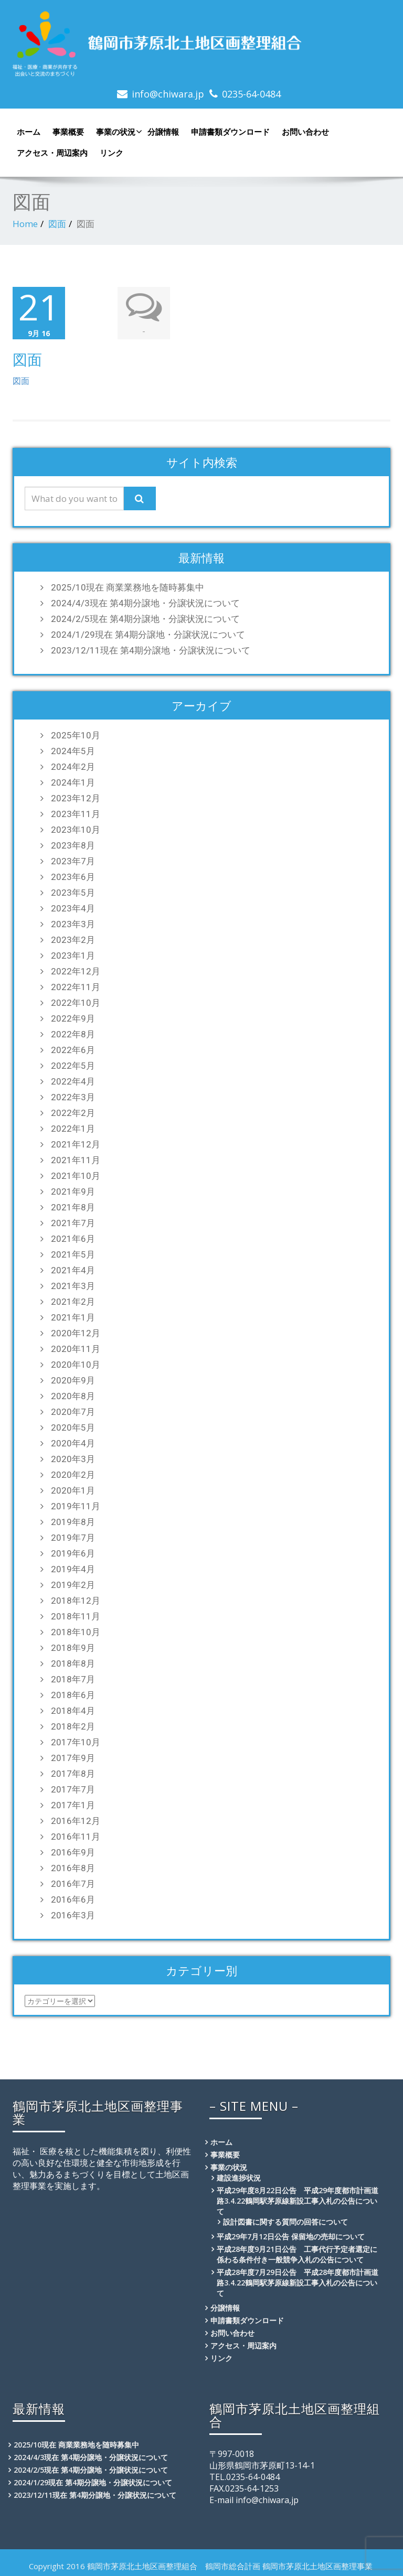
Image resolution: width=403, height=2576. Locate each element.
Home (25, 224)
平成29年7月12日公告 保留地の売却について (291, 2236)
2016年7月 (73, 1883)
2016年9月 (73, 1852)
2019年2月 (73, 1584)
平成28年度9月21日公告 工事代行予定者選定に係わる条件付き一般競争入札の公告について (297, 2254)
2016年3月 (73, 1914)
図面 (57, 224)
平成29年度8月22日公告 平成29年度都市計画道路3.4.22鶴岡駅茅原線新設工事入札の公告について (297, 2200)
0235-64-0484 (251, 94)
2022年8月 (73, 1033)
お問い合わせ (305, 131)
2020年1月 (73, 1490)
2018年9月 (73, 1647)
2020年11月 (75, 1348)
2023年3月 (73, 923)
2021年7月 (73, 1222)
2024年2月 (73, 766)
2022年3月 (73, 1096)
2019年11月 (75, 1505)
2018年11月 (75, 1616)
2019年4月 (73, 1568)
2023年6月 (73, 876)
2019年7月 (73, 1537)
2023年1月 (73, 955)
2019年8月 (73, 1521)
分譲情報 (163, 131)
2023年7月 (73, 860)
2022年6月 (73, 1049)
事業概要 (68, 131)
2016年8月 (73, 1867)
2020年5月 (73, 1427)
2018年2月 (73, 1726)
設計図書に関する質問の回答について (285, 2221)
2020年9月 (73, 1380)
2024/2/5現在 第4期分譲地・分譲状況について (145, 618)
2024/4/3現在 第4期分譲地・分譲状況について (145, 602)
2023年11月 (75, 813)
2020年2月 (73, 1474)
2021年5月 (73, 1254)
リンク (111, 152)
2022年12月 (75, 970)
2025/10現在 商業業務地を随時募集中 (127, 587)
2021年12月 (75, 1144)
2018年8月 (73, 1663)
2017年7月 (73, 1789)
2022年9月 (73, 1018)
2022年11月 (75, 986)
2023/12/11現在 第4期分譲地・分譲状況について (150, 650)
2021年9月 (73, 1191)
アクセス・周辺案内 (52, 152)
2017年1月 (73, 1804)
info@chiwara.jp (168, 94)
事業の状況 (118, 131)
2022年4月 (73, 1081)
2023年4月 (73, 908)
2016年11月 (75, 1836)
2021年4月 (73, 1269)
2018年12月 (75, 1600)
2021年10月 (75, 1175)
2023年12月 (75, 797)
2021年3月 (73, 1285)
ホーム (28, 131)
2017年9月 (73, 1757)
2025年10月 (75, 734)
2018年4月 (73, 1710)
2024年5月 (73, 750)
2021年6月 (73, 1238)
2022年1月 (73, 1128)
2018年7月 (73, 1678)
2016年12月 (75, 1820)
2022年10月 (75, 1002)
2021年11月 (75, 1159)
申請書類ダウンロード (230, 131)
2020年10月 (75, 1364)
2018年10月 (75, 1631)
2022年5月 (73, 1065)
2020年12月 (75, 1332)
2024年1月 (73, 782)
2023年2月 (73, 939)
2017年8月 (73, 1773)
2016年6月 (73, 1899)
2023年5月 (73, 892)
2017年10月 (75, 1741)
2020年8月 (73, 1395)
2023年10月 (75, 829)
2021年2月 (73, 1301)
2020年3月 (73, 1458)
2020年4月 (73, 1442)
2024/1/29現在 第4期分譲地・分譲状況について (148, 634)
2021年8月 (73, 1206)
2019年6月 (73, 1553)
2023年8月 (73, 845)
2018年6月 (73, 1694)
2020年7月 (73, 1411)
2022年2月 (73, 1112)
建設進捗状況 (239, 2177)
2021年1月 (73, 1317)
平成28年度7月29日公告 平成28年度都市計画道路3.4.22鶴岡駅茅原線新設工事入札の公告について (297, 2282)
